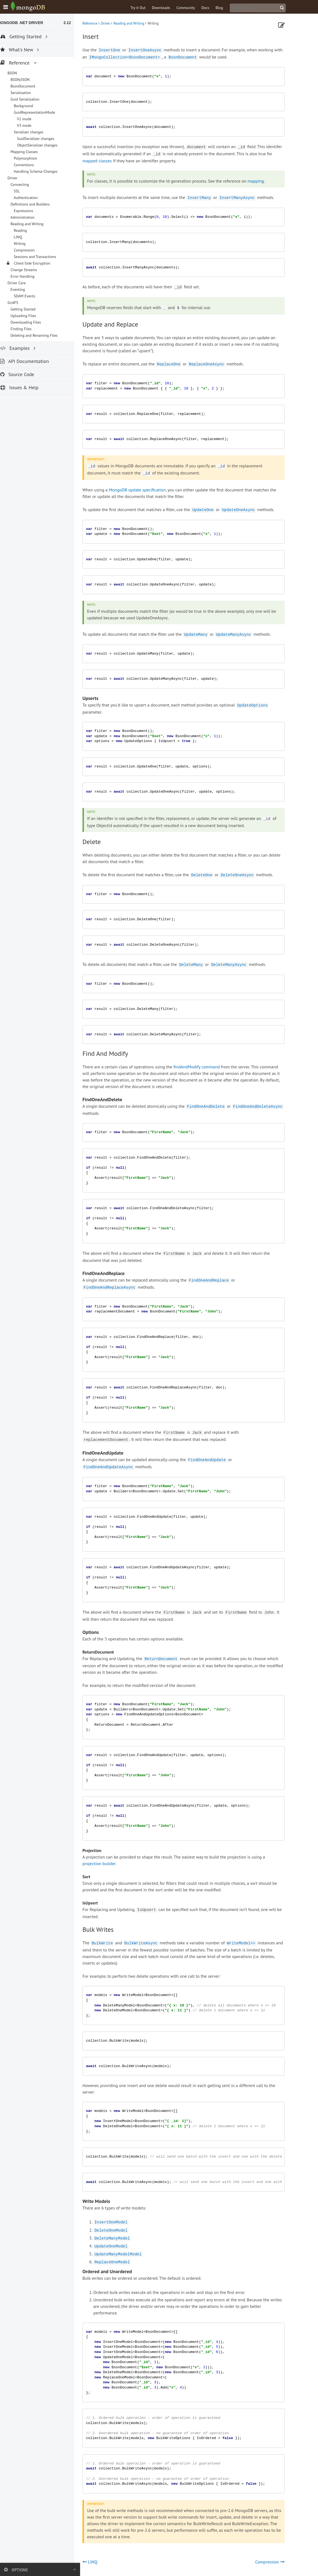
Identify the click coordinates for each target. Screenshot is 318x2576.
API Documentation (30, 361)
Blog (225, 7)
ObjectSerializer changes (42, 145)
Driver (111, 23)
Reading (26, 230)
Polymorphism (31, 158)
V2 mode (29, 118)
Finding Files (26, 328)
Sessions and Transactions (40, 256)
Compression (29, 250)
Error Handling (27, 276)
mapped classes (102, 160)
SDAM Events (30, 296)
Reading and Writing (134, 23)
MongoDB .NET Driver (26, 22)
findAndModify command (202, 1066)
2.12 (73, 22)
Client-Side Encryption (37, 263)
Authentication (31, 197)
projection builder (104, 1863)
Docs (211, 7)
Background (29, 105)
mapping (262, 181)
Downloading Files (31, 322)
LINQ (23, 237)
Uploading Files (28, 315)
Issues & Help (25, 387)
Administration (27, 217)
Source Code (23, 374)
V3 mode (29, 125)
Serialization (26, 92)
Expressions (29, 210)
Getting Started (28, 309)
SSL (22, 191)
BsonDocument (28, 86)
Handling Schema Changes (41, 171)
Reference (95, 23)
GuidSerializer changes (41, 138)
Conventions (29, 164)
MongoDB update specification (143, 490)
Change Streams (29, 269)
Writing (25, 243)
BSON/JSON (25, 79)
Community (191, 7)
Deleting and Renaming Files (39, 335)
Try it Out (143, 7)
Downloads (167, 7)
